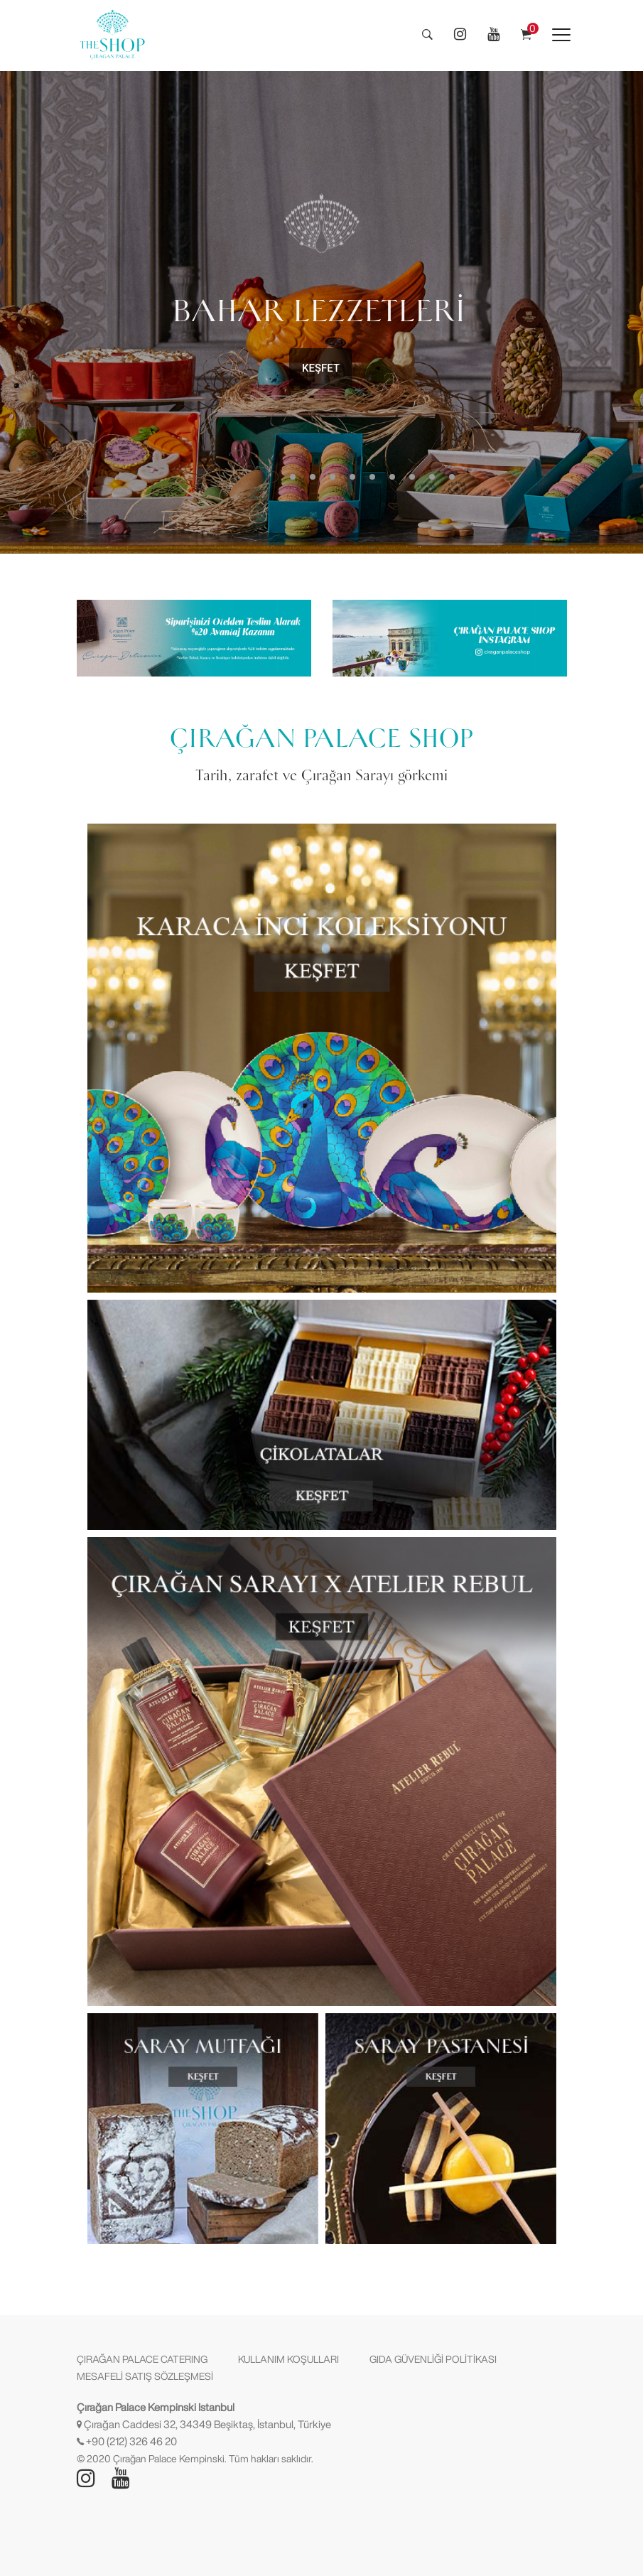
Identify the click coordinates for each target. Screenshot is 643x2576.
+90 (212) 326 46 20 (131, 2441)
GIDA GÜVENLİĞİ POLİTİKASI (433, 2359)
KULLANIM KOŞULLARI (288, 2359)
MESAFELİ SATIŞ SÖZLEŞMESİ (145, 2376)
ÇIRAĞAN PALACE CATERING (142, 2359)
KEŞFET (321, 368)
